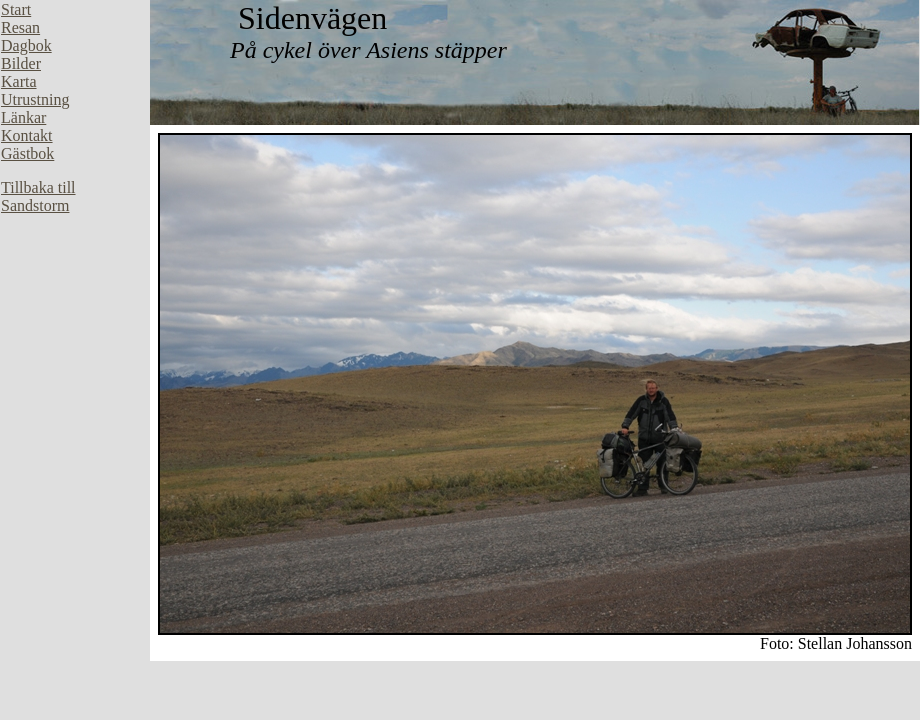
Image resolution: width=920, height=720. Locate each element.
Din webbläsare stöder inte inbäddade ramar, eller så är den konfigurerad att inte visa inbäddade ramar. (75, 300)
